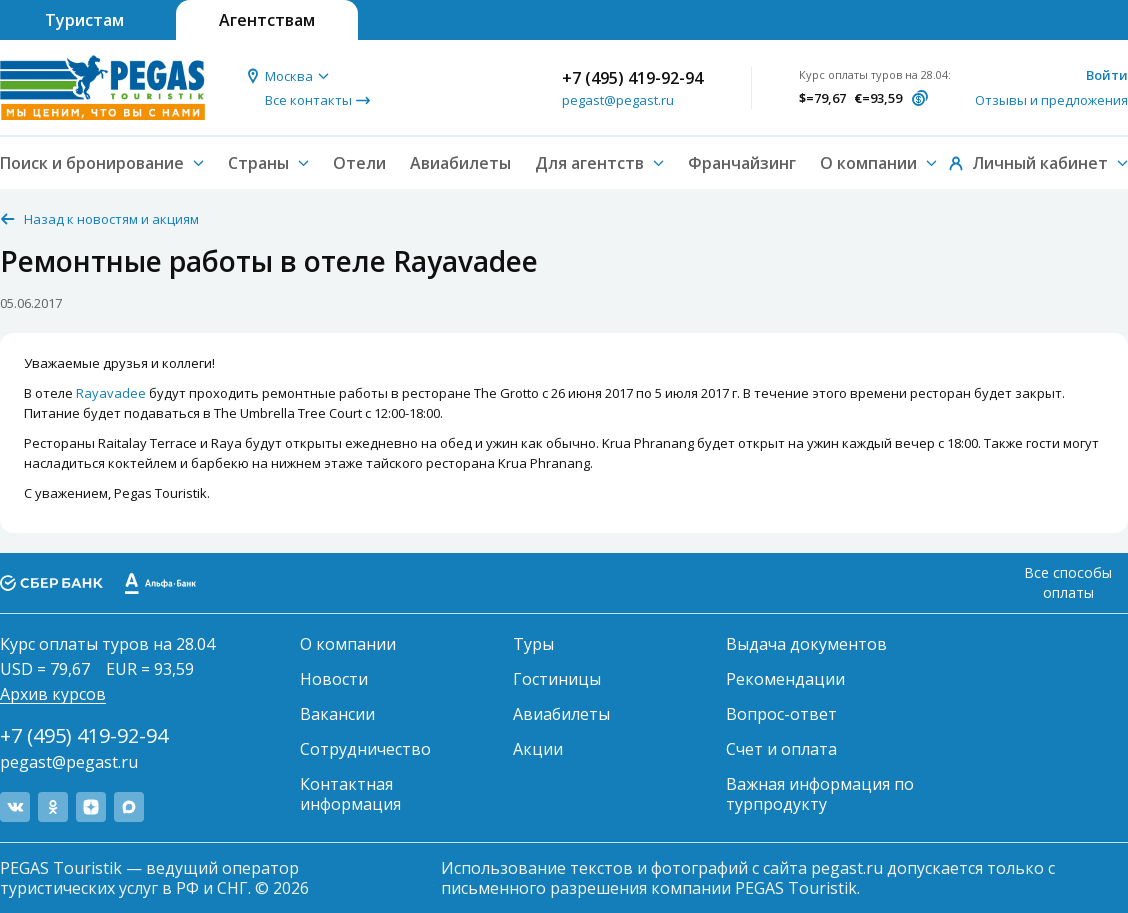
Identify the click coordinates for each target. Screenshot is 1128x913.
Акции (538, 749)
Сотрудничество (365, 749)
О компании (348, 644)
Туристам (84, 20)
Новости (334, 679)
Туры (533, 644)
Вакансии (337, 714)
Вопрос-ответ (781, 714)
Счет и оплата (781, 749)
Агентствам (267, 20)
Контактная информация (350, 794)
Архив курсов (53, 694)
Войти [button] (1107, 75)
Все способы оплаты (1068, 582)
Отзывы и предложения (1051, 100)
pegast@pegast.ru (618, 100)
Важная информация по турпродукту (820, 794)
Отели (359, 163)
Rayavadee (111, 393)
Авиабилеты (460, 163)
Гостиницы (557, 679)
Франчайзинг (742, 163)
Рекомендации (785, 679)
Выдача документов (806, 644)
